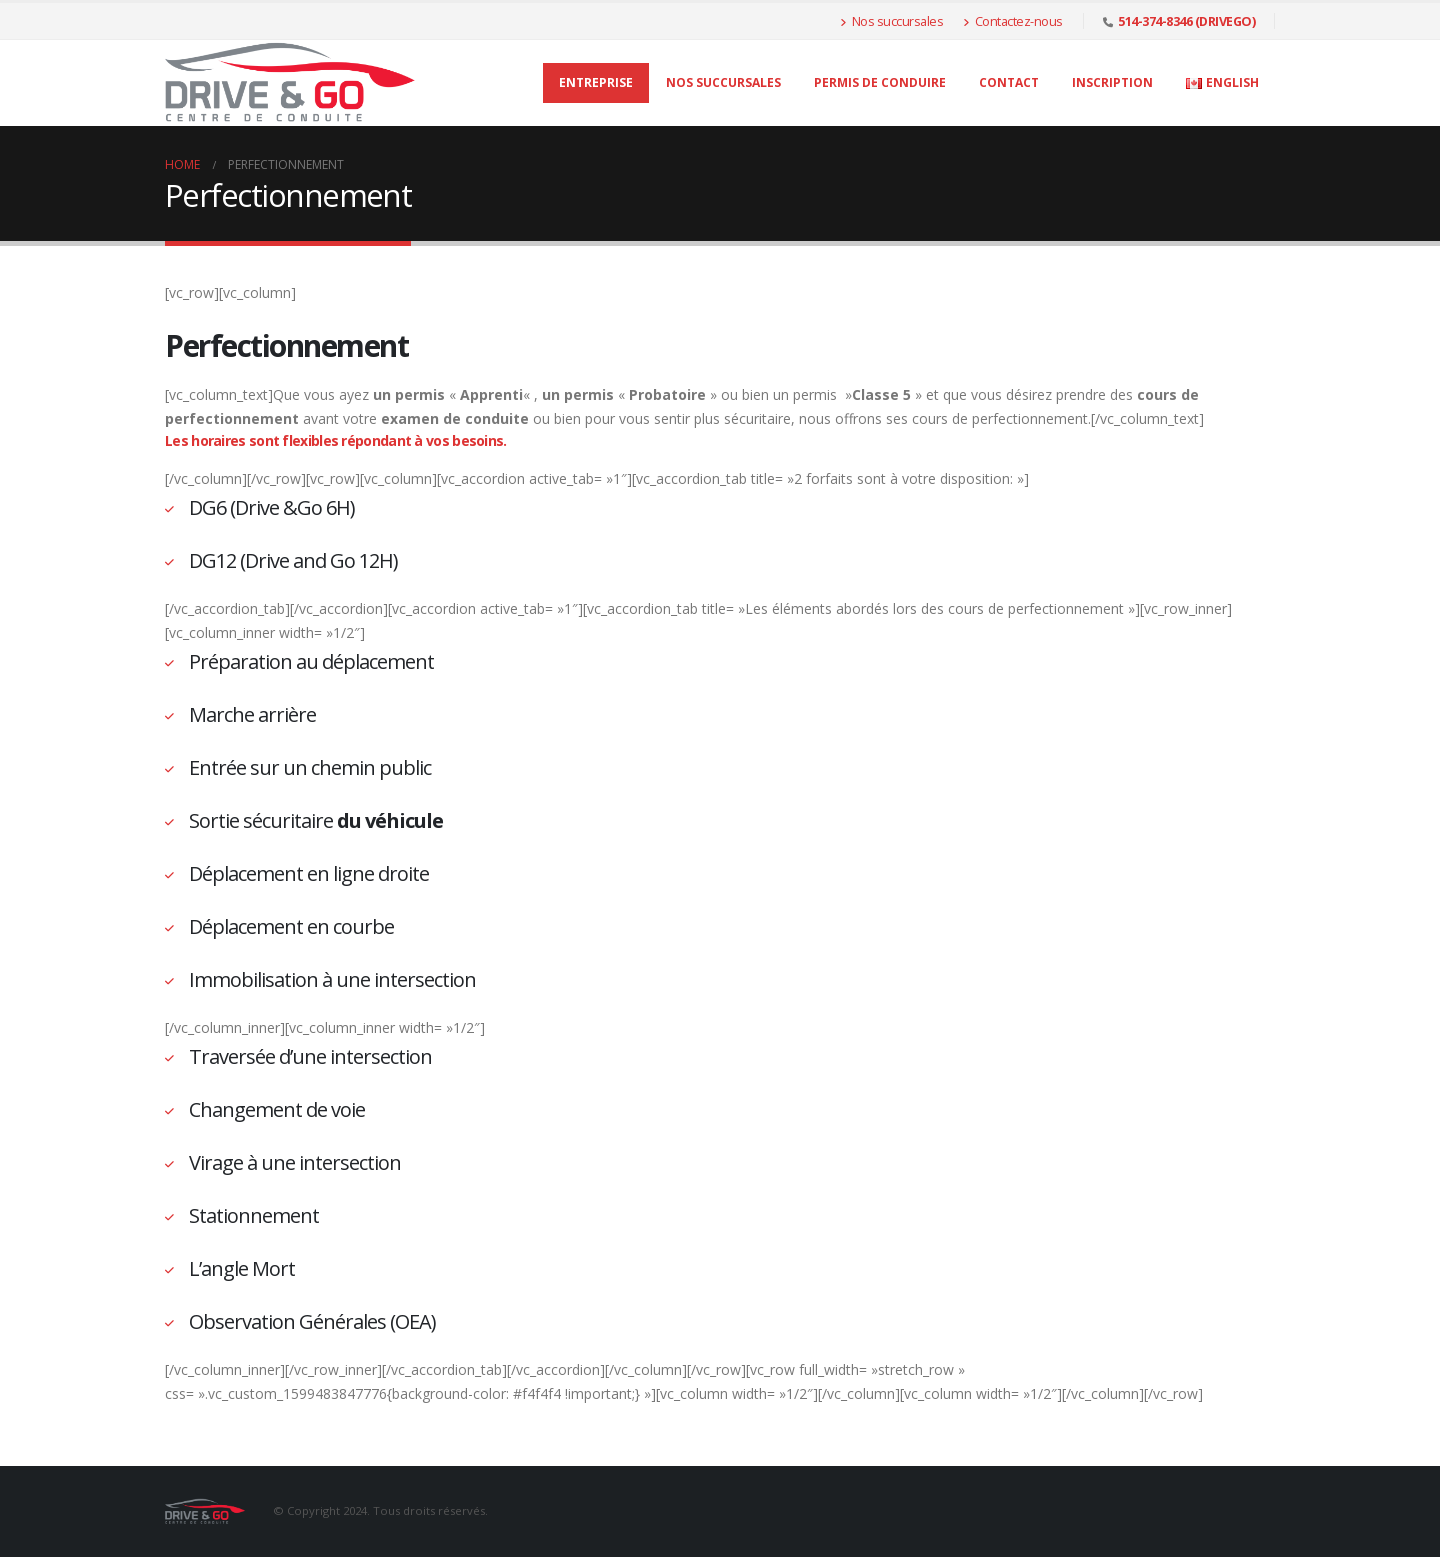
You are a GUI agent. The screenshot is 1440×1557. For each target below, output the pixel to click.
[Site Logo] (290, 83)
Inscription (1112, 82)
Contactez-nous (1013, 21)
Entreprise (596, 82)
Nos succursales (891, 21)
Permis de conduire (880, 82)
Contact (1009, 82)
